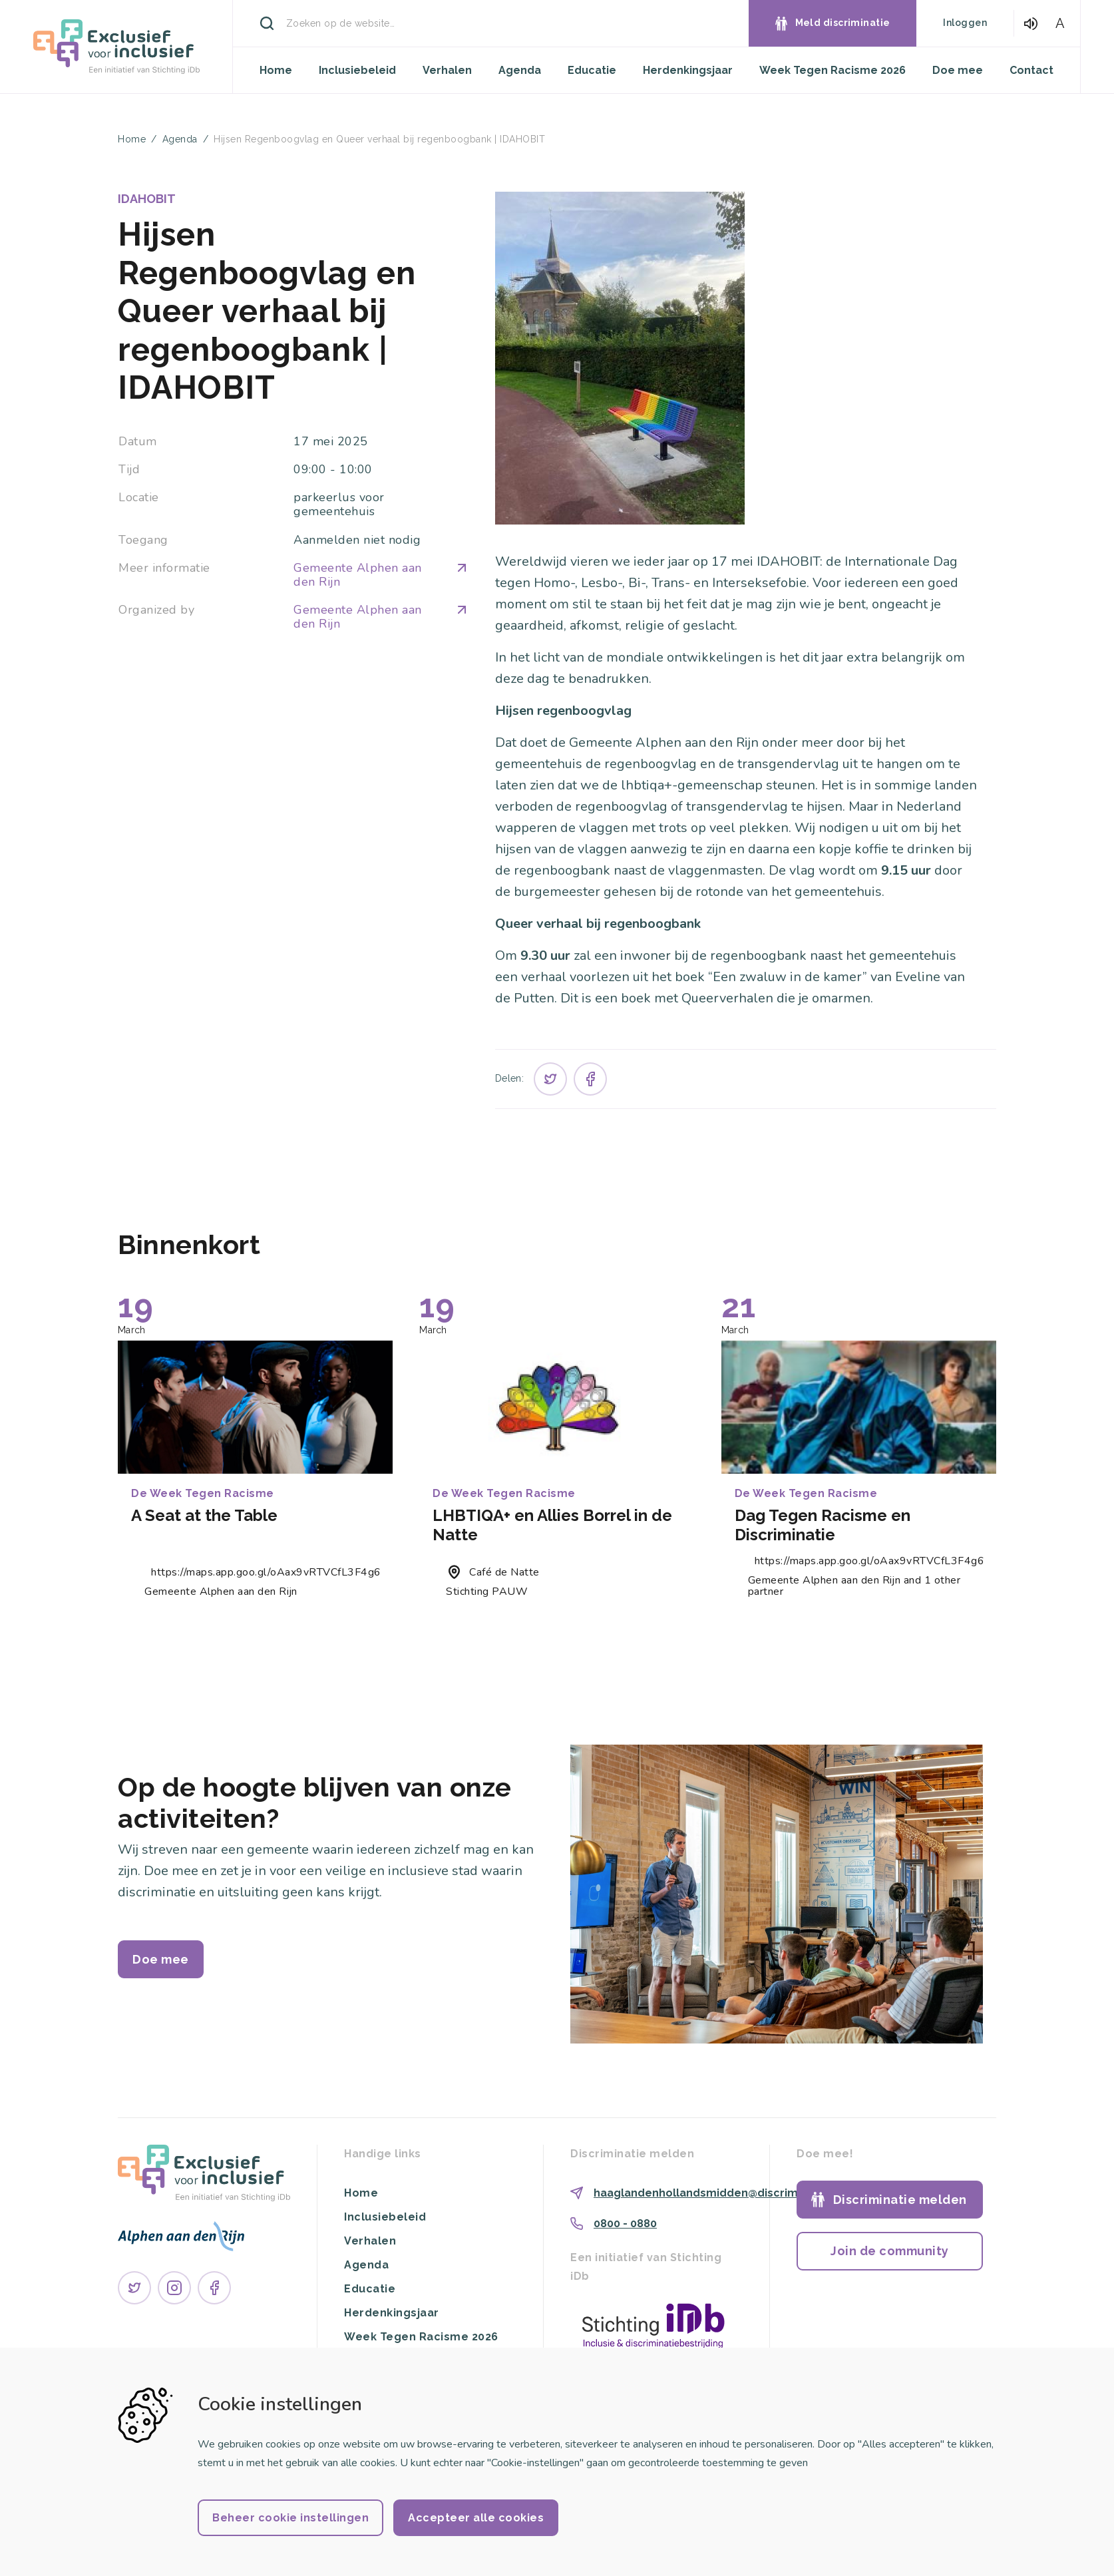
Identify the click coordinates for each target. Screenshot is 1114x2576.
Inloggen (965, 22)
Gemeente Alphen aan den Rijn (380, 575)
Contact (1031, 70)
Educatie (592, 70)
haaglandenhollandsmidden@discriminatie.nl (717, 2193)
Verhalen (447, 70)
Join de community (890, 2251)
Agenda (519, 70)
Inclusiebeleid (357, 70)
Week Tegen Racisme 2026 (832, 70)
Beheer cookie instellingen (290, 2517)
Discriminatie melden (900, 2200)
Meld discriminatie (842, 22)
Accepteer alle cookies (476, 2517)
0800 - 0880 (625, 2223)
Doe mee (957, 70)
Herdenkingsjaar (688, 70)
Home (276, 70)
